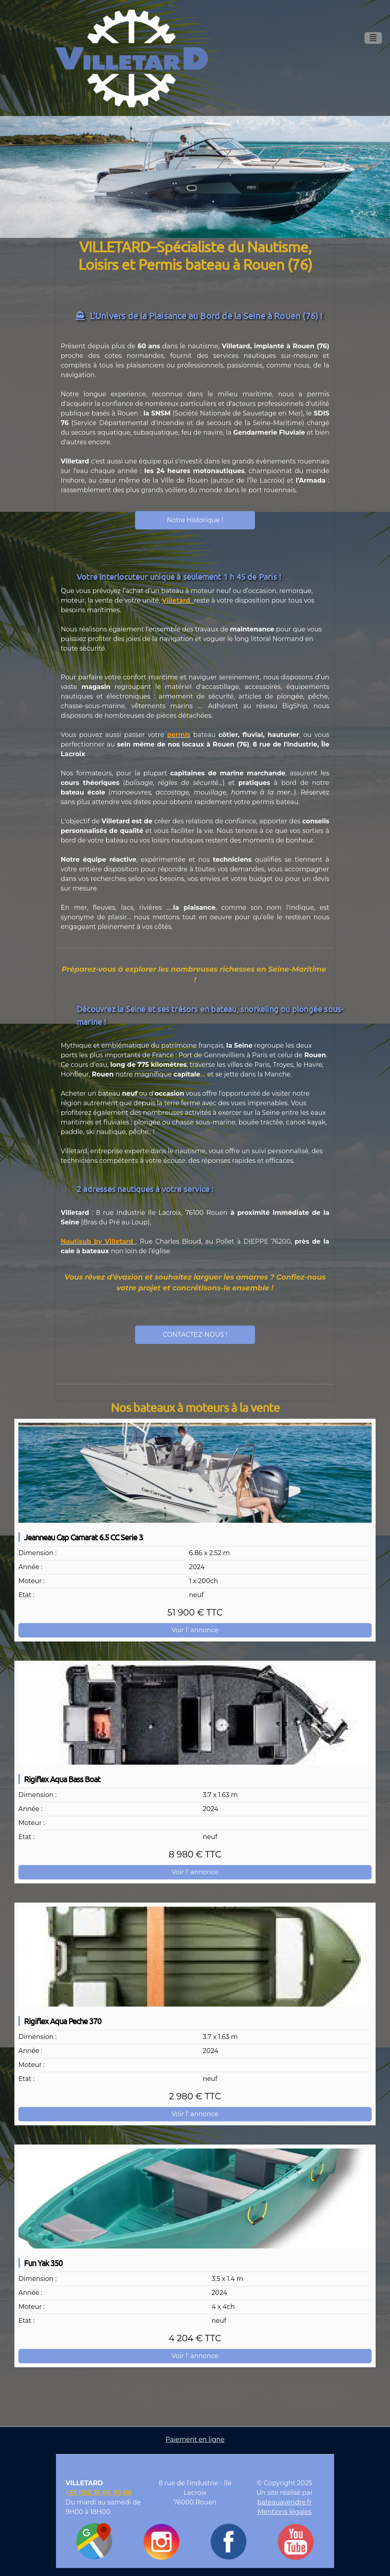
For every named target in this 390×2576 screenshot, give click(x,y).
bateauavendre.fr (284, 2502)
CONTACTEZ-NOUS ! (195, 1334)
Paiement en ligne (195, 2439)
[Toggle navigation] (373, 38)
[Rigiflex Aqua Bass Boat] (195, 1715)
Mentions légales (284, 2512)
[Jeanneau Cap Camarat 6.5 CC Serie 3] (195, 1473)
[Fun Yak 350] (195, 2199)
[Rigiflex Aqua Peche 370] (195, 1957)
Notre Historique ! (195, 520)
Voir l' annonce (194, 1630)
